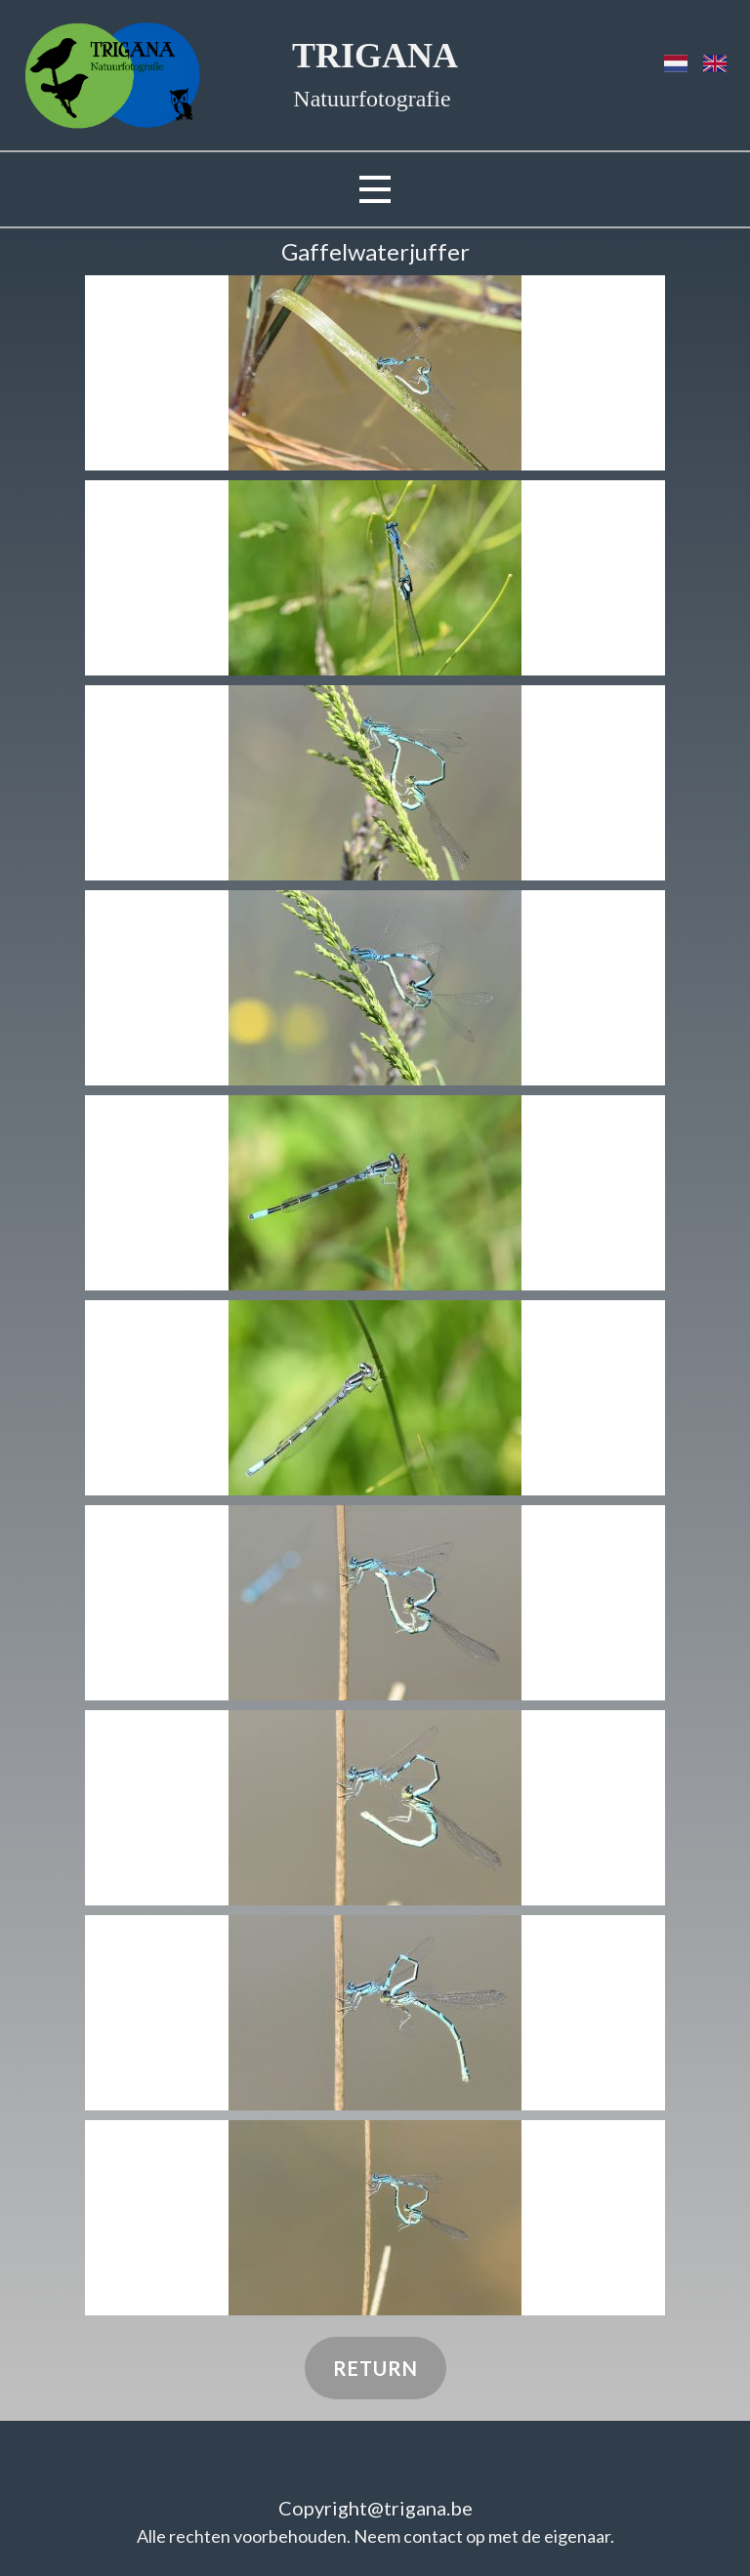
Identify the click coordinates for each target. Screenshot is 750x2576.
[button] (375, 372)
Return (375, 2368)
